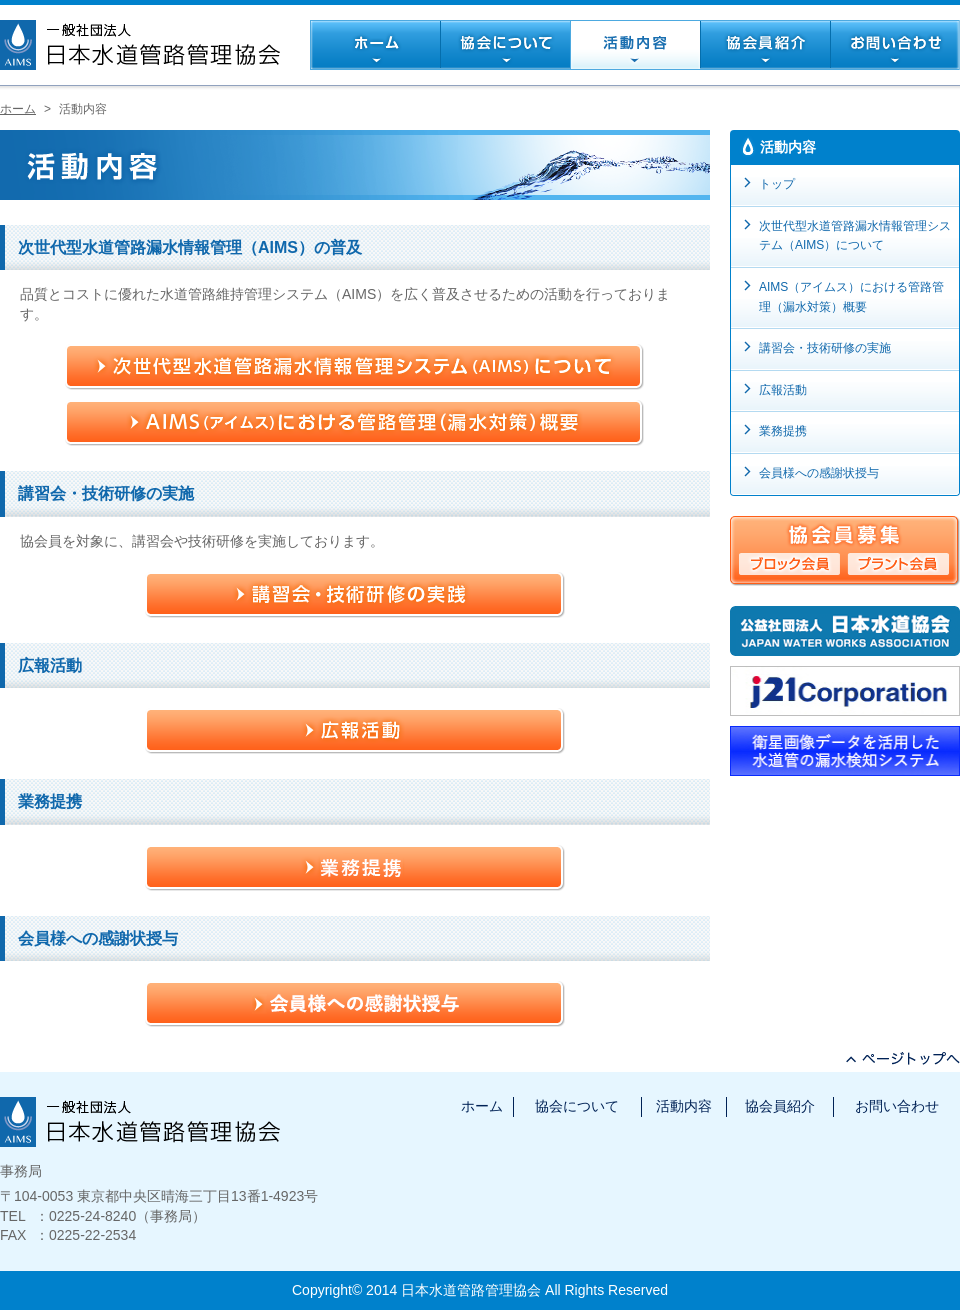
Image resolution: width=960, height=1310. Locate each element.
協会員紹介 (780, 1106)
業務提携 (783, 431)
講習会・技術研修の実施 (825, 348)
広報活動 (783, 390)
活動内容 (684, 1106)
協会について (577, 1106)
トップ (777, 184)
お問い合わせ (897, 1106)
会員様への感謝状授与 (819, 473)
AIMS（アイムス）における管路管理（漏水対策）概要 (851, 297)
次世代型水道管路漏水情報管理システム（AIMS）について (855, 236)
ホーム (18, 109)
